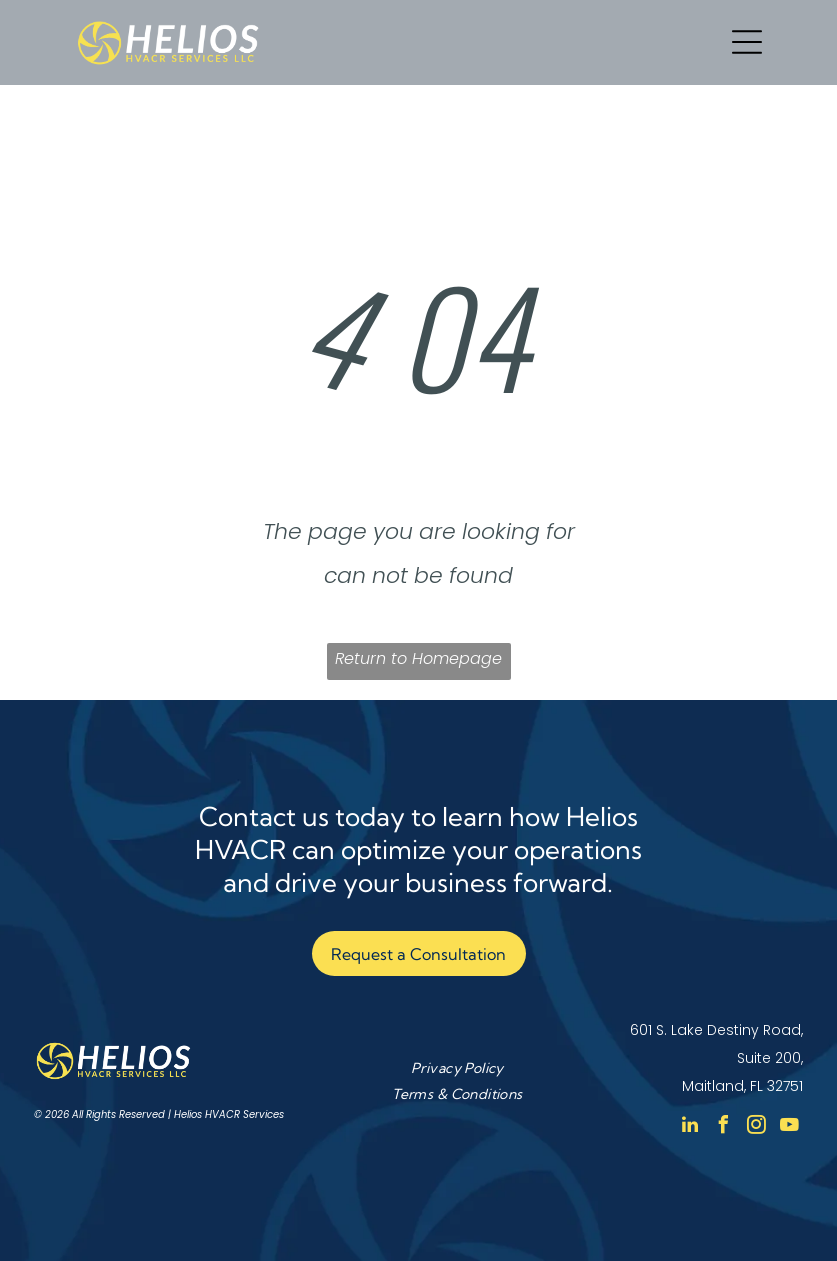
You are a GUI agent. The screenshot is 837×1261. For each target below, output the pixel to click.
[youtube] (789, 1127)
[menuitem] (457, 1067)
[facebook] (723, 1127)
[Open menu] (747, 42)
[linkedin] (690, 1127)
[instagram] (756, 1127)
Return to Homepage (418, 658)
